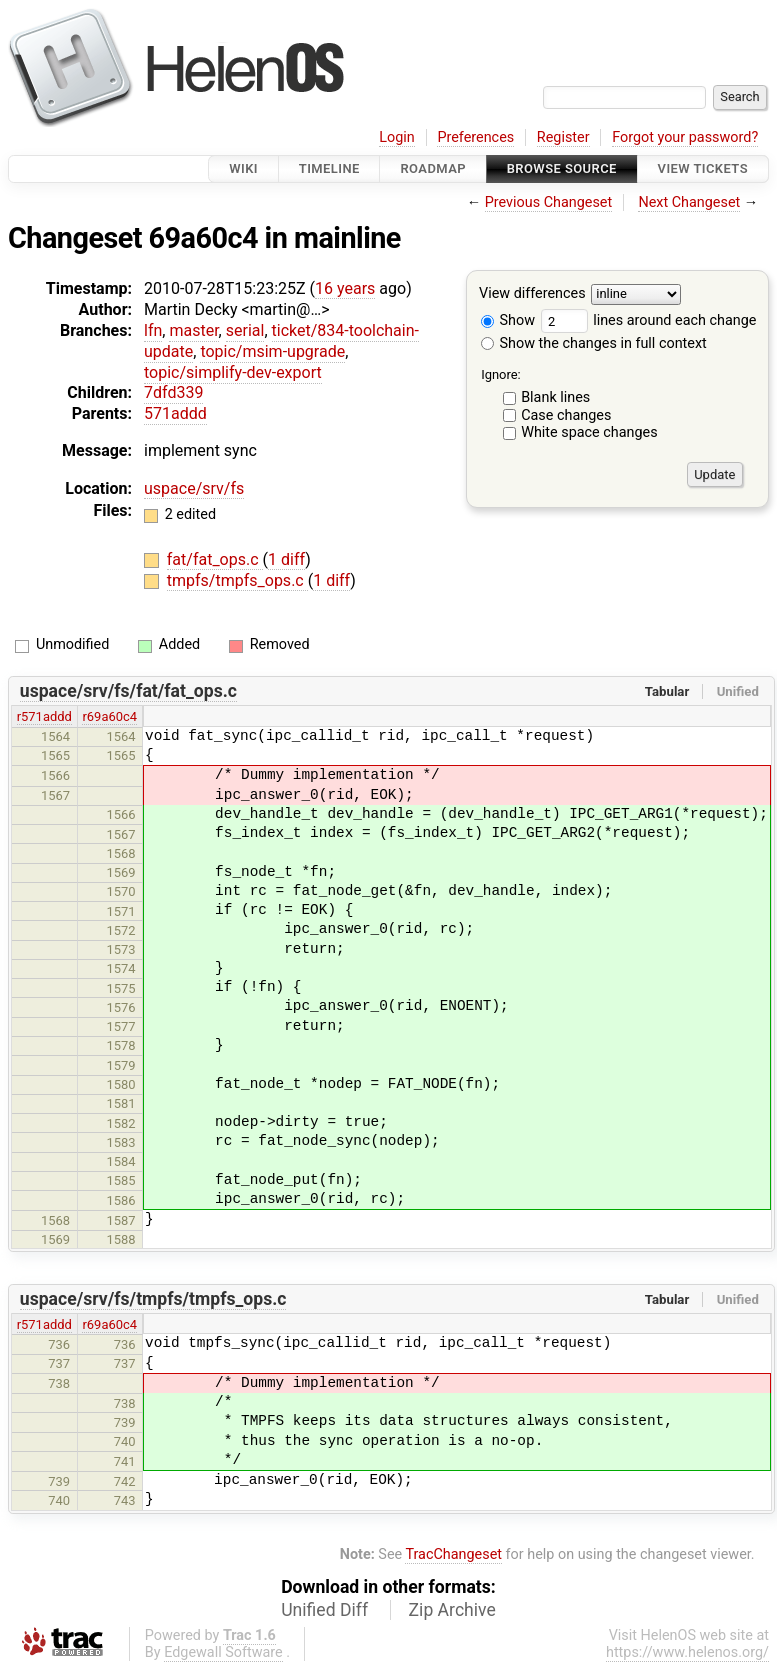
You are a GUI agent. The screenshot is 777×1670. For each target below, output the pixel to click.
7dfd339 (173, 392)
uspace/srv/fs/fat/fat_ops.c (128, 691)
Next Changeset (689, 202)
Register (563, 137)
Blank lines (555, 397)
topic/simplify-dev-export (233, 372)
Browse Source (562, 168)
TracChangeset (453, 1554)
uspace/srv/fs (194, 488)
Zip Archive (452, 1610)
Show (508, 320)
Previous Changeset (549, 202)
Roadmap (433, 168)
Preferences (475, 137)
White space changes (589, 432)
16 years (345, 288)
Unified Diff (324, 1610)
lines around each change (649, 320)
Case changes (566, 415)
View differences (532, 294)
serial (245, 330)
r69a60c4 (109, 716)
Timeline (329, 168)
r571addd (44, 716)
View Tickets (703, 168)
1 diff (286, 559)
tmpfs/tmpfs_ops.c (237, 580)
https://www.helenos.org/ (687, 1652)
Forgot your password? (685, 137)
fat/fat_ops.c (215, 559)
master (193, 330)
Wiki (243, 168)
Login (397, 137)
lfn (153, 330)
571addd (175, 413)
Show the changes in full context (594, 343)
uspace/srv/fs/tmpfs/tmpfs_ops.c (153, 1299)
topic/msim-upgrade (272, 351)
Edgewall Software (223, 1652)
